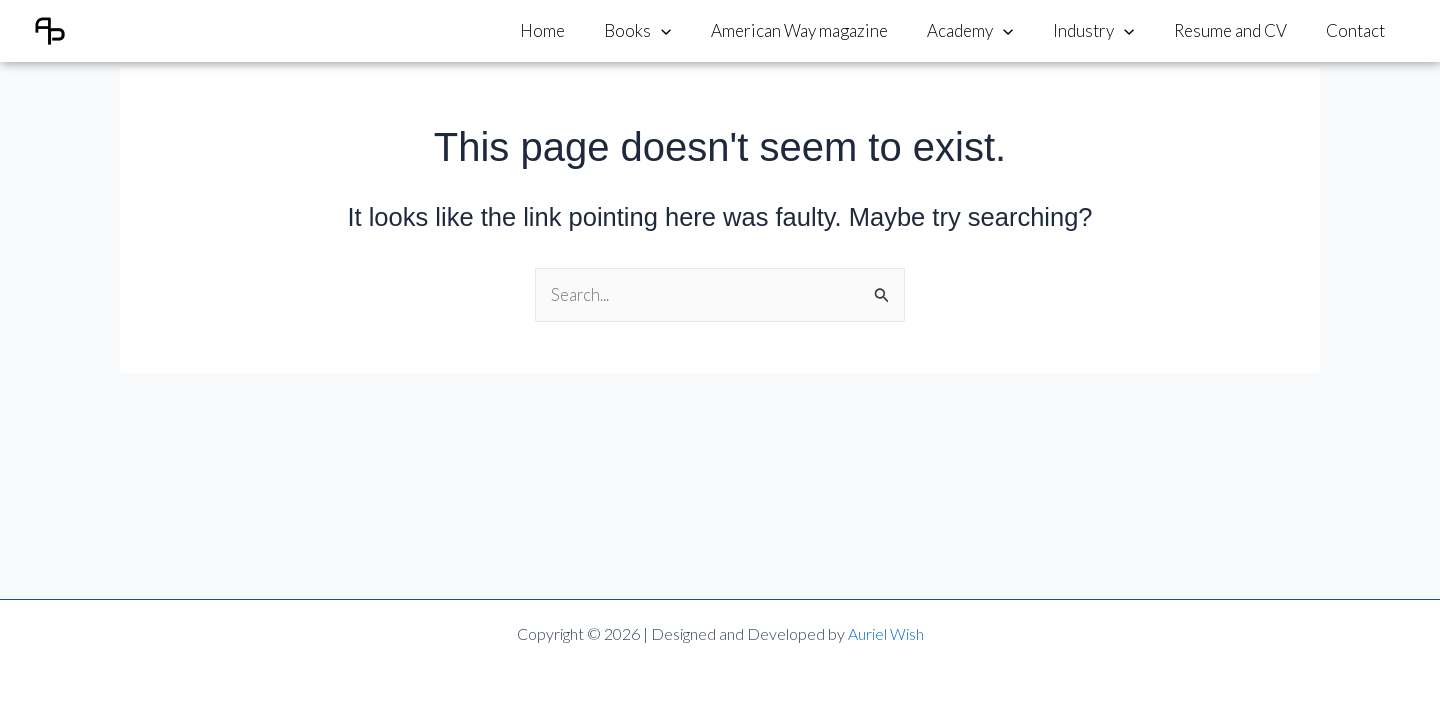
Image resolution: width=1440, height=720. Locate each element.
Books (667, 31)
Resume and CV (1238, 30)
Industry (1107, 31)
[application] (691, 31)
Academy (990, 31)
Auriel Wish (886, 633)
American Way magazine (824, 30)
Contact (1358, 30)
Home (577, 30)
